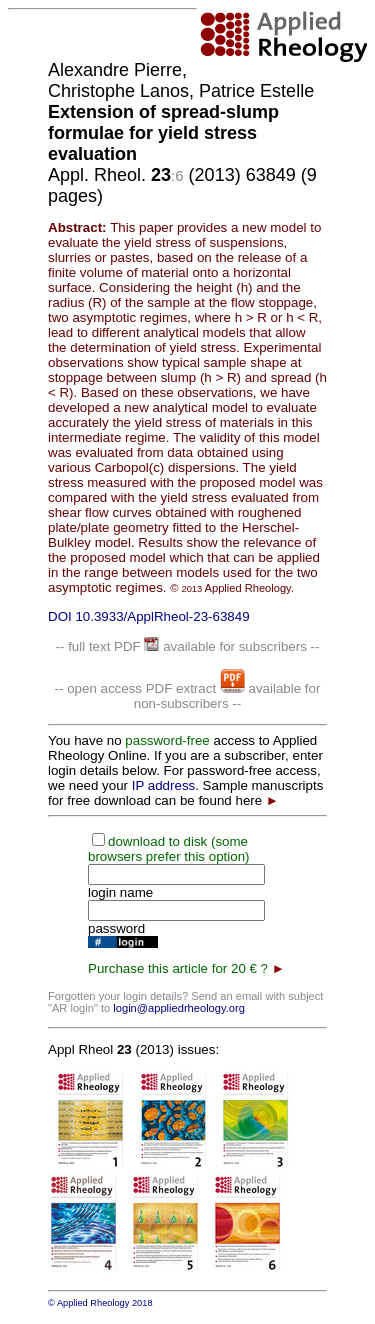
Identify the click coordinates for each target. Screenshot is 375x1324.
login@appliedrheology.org (179, 1008)
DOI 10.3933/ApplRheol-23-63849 (149, 616)
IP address (163, 785)
